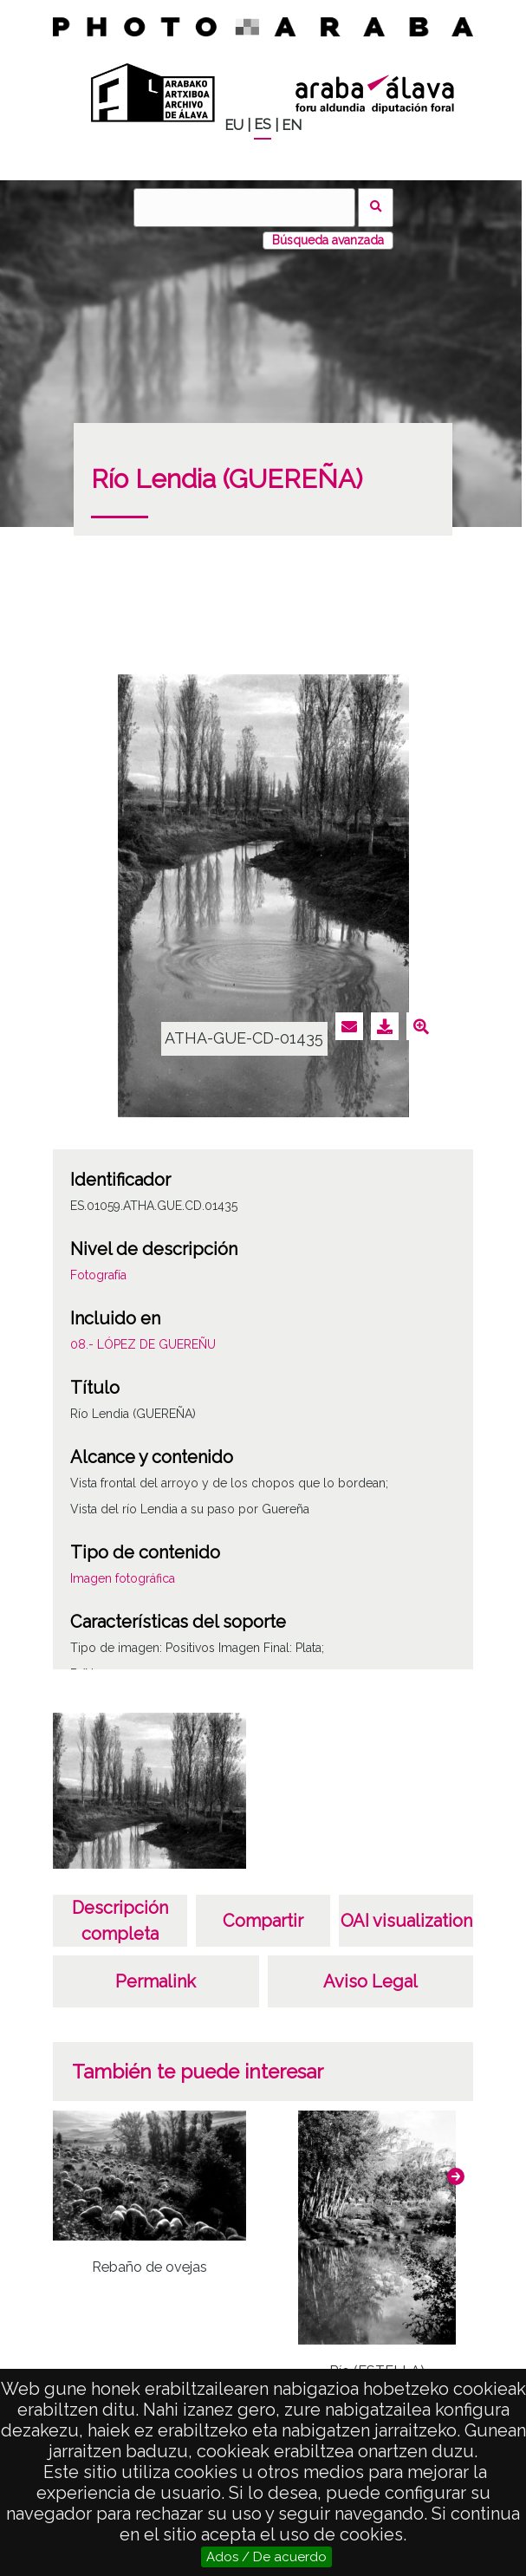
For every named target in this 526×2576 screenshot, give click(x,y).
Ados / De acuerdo (266, 2557)
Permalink (155, 1981)
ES (262, 124)
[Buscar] (244, 207)
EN (292, 125)
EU (234, 125)
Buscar (375, 207)
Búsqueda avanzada (328, 240)
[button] (455, 2176)
